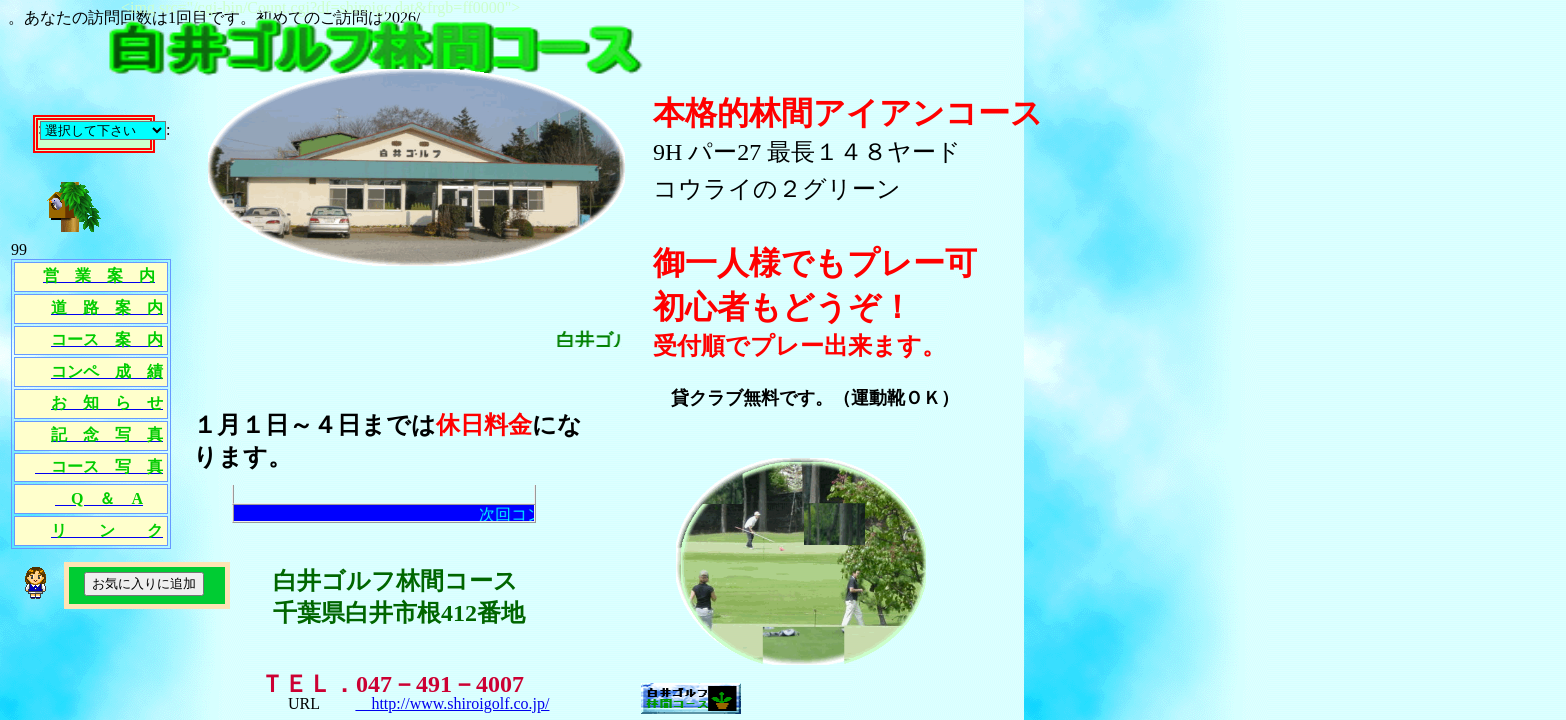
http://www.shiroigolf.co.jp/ (452, 703)
